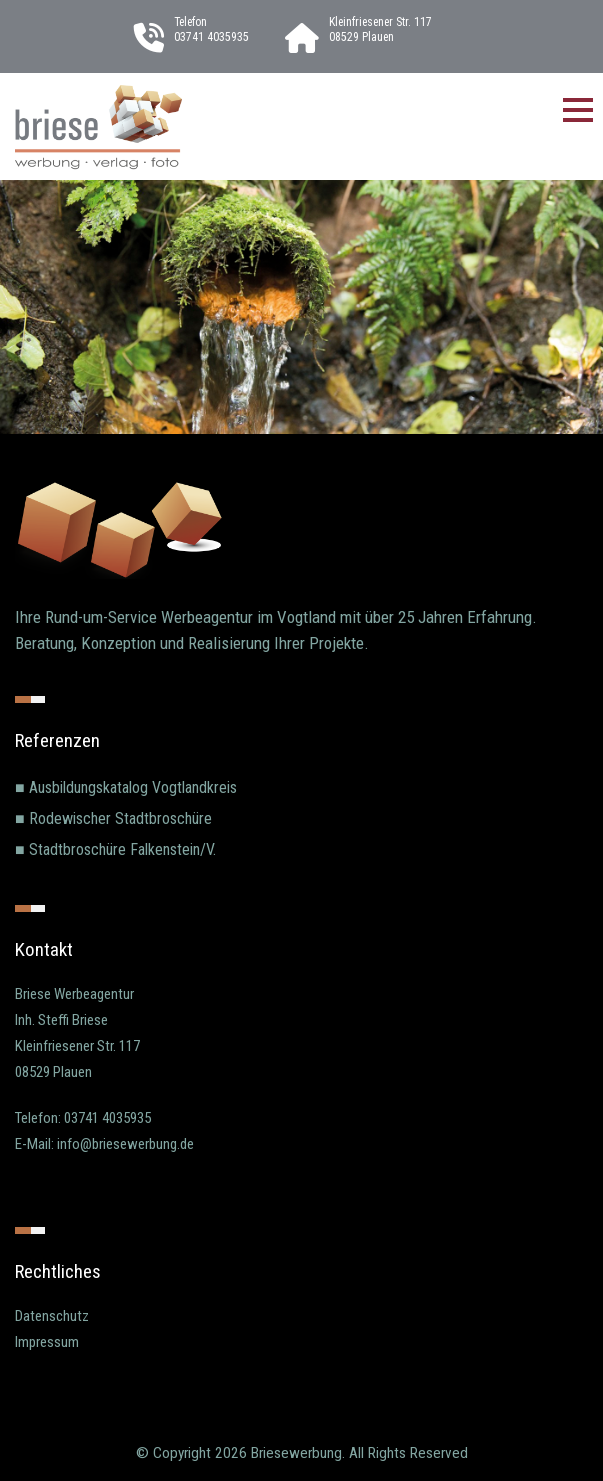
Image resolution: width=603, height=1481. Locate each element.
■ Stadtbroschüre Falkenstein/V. (115, 849)
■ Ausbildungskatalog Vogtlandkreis (126, 787)
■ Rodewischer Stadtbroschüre (113, 818)
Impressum (47, 1342)
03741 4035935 (211, 37)
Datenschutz (52, 1316)
